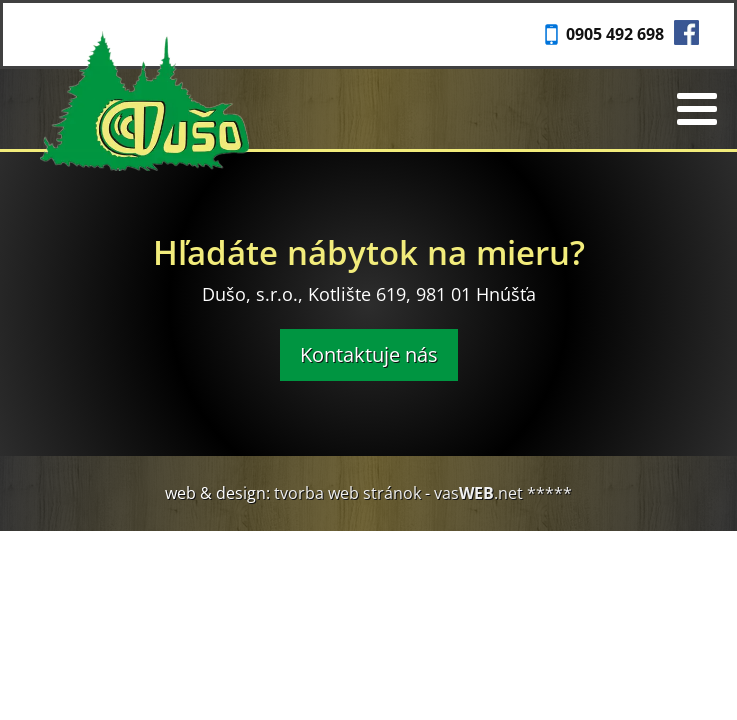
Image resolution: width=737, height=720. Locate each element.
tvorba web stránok (347, 493)
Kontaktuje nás (369, 354)
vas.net (478, 493)
